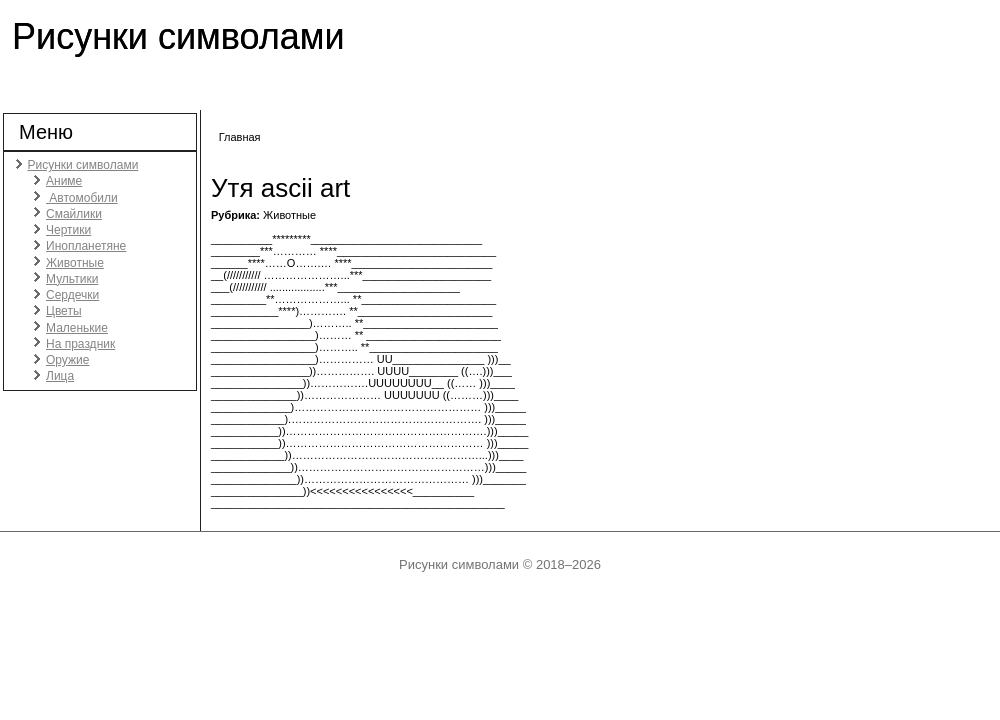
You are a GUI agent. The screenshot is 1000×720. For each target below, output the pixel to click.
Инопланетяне (86, 246)
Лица (60, 376)
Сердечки (72, 295)
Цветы (64, 311)
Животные (75, 263)
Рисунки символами (178, 36)
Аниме (64, 181)
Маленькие (77, 328)
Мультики (72, 279)
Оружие (67, 360)
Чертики (68, 230)
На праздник (80, 344)
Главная (240, 137)
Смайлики (74, 214)
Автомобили (82, 198)
